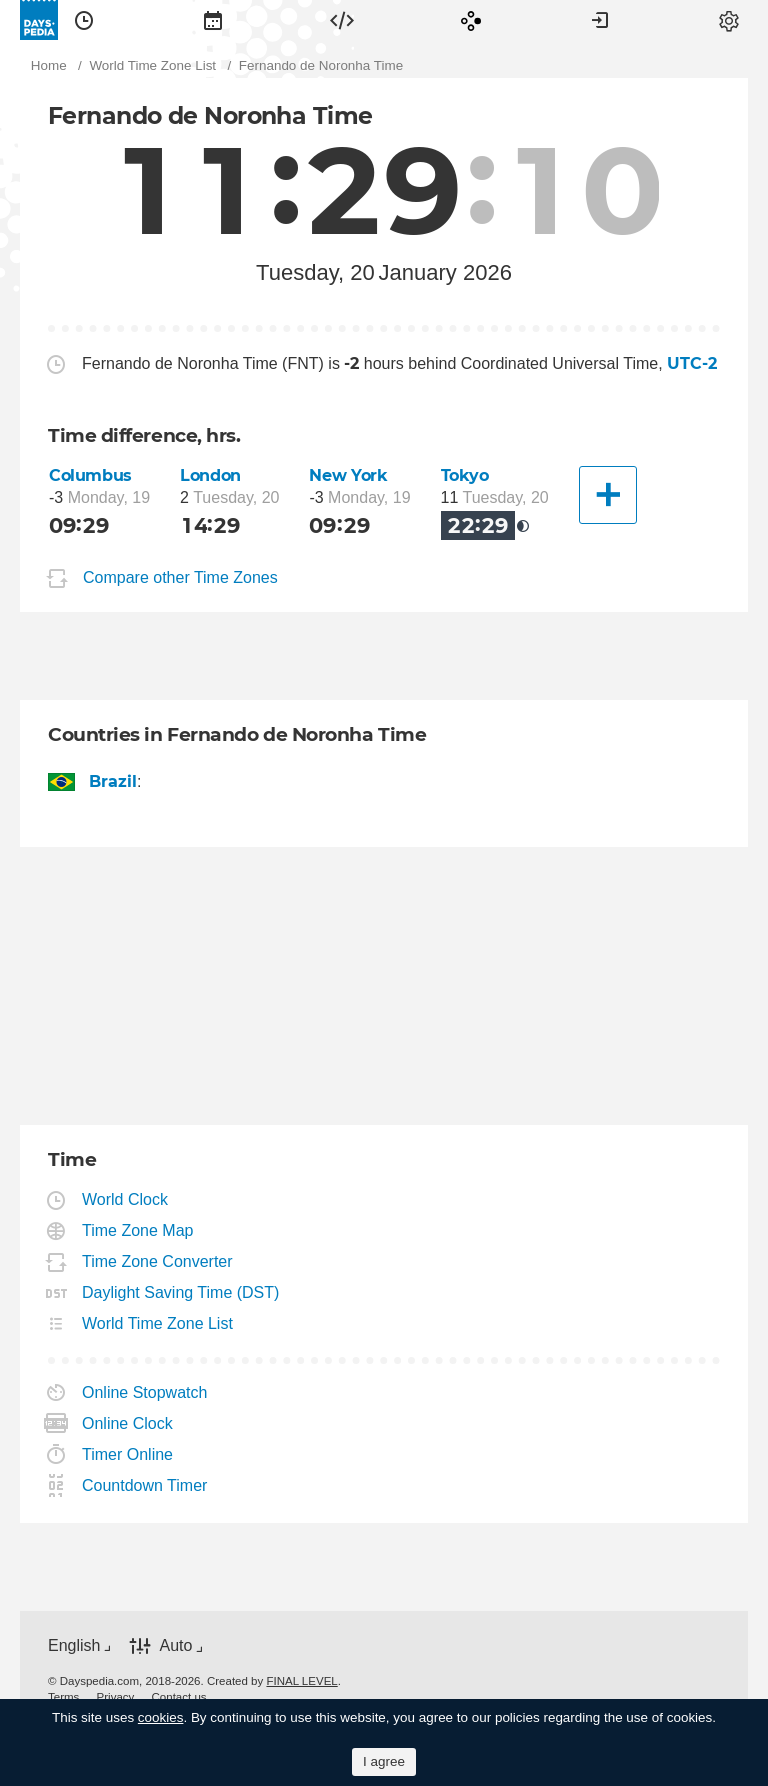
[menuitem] (84, 20)
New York (348, 475)
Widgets (342, 20)
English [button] (74, 1645)
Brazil (113, 781)
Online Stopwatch (145, 1392)
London (210, 475)
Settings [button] (729, 20)
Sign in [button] (600, 20)
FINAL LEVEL (301, 1681)
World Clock (125, 1199)
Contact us (179, 1697)
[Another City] (608, 495)
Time (84, 20)
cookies (161, 1717)
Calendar (213, 20)
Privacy (116, 1697)
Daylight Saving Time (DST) (181, 1292)
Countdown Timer (145, 1485)
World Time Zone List (158, 1323)
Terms (63, 1697)
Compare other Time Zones (180, 577)
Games (471, 20)
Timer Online (128, 1454)
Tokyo (465, 475)
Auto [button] (175, 1645)
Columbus (90, 475)
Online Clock (128, 1423)
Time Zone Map (138, 1230)
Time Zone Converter (158, 1261)
